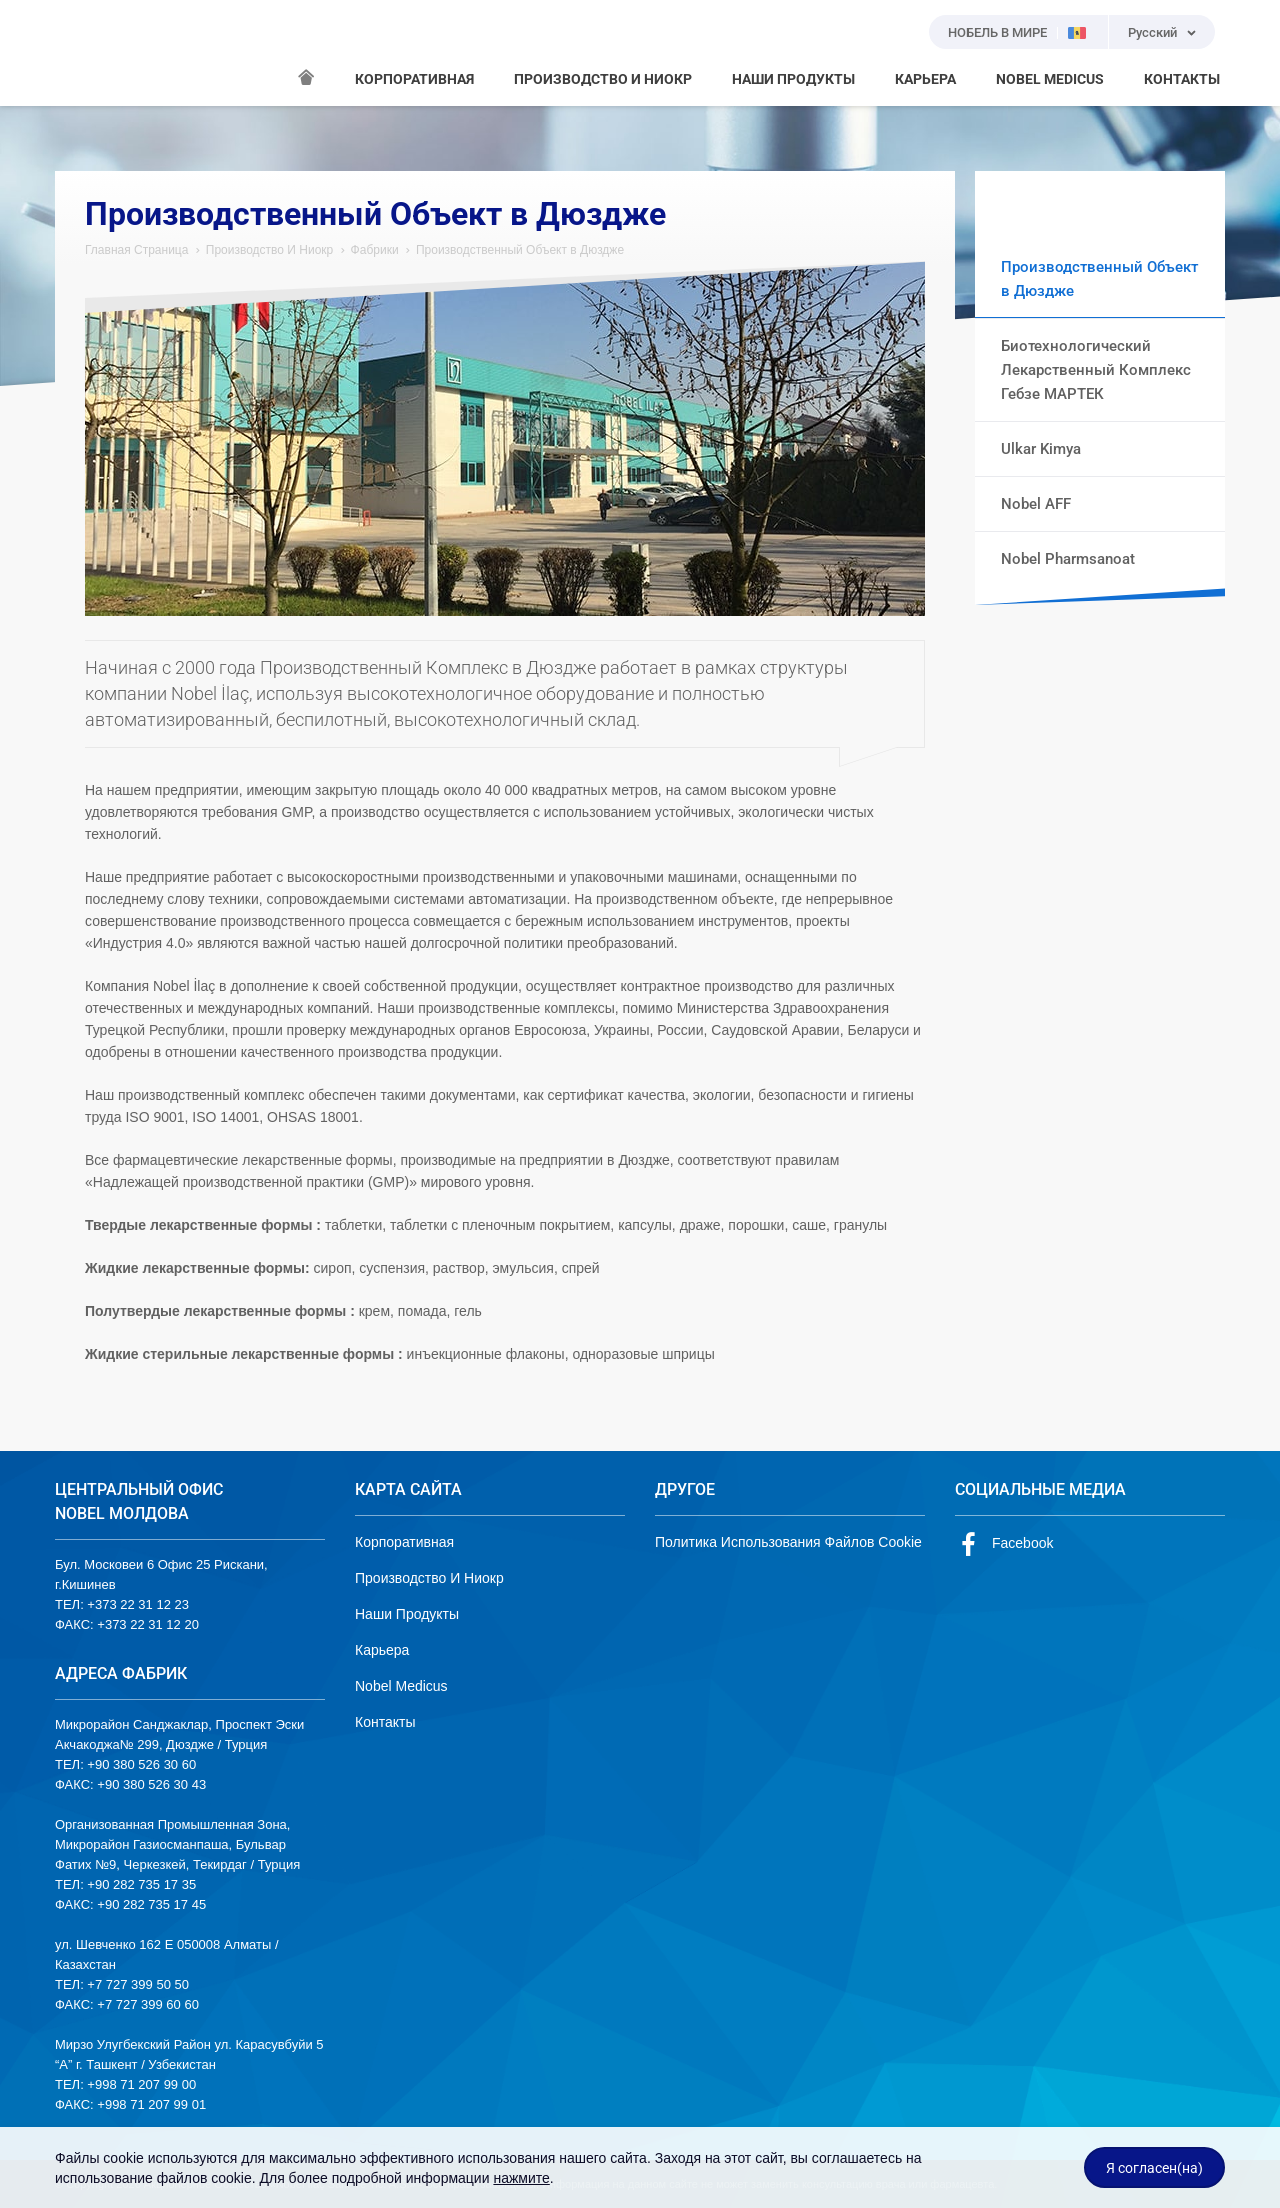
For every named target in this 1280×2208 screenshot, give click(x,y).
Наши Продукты (407, 1614)
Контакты (385, 1722)
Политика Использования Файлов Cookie (788, 1542)
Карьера (382, 1650)
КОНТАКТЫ (1182, 79)
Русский (1152, 32)
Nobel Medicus (401, 1686)
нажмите (521, 2178)
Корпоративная (404, 1542)
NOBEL (82, 53)
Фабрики (375, 250)
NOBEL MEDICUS (1050, 79)
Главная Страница (136, 250)
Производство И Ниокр (270, 250)
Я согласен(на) (1154, 2168)
